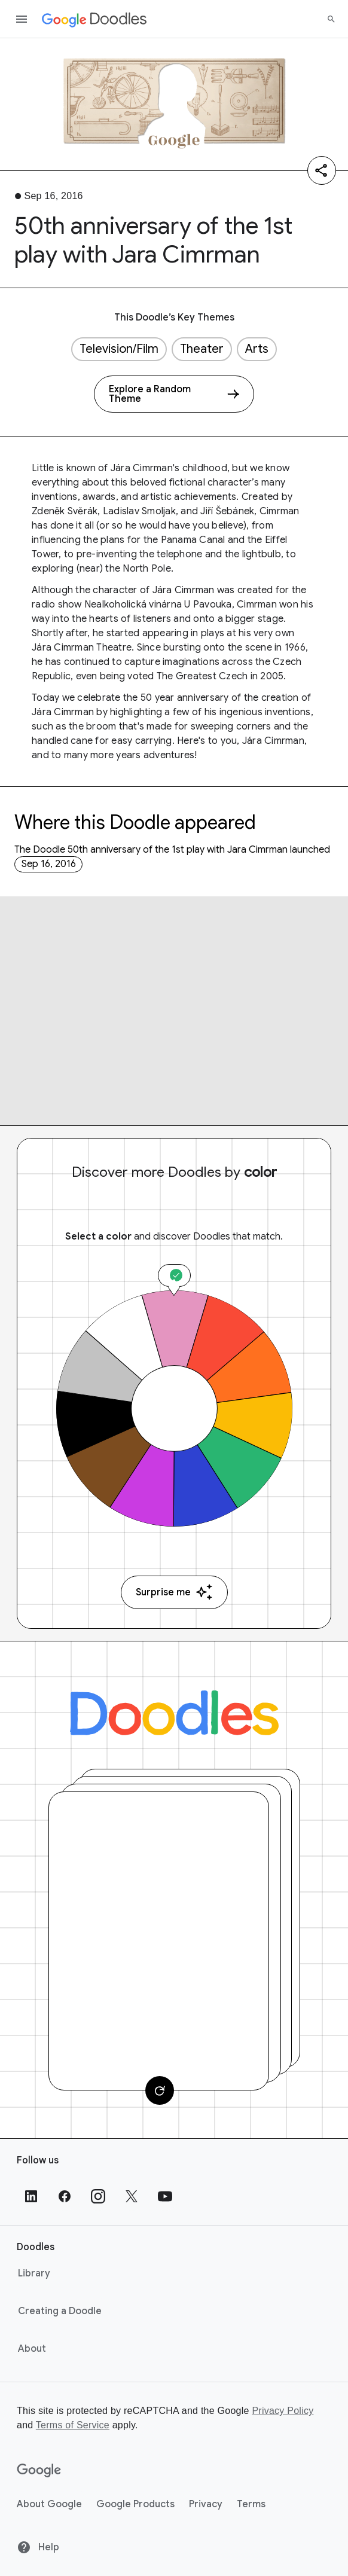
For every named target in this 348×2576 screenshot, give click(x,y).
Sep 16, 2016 (49, 864)
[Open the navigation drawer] (21, 19)
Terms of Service (72, 2425)
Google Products (135, 2504)
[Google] (39, 2470)
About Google (49, 2504)
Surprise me (174, 1592)
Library (34, 2273)
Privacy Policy (282, 2411)
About (32, 2349)
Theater (202, 348)
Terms (251, 2504)
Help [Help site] (38, 2547)
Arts (256, 348)
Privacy (205, 2504)
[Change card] (159, 2090)
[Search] (331, 19)
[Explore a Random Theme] (174, 394)
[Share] (321, 170)
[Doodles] (174, 1712)
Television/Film (119, 348)
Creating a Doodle (60, 2311)
